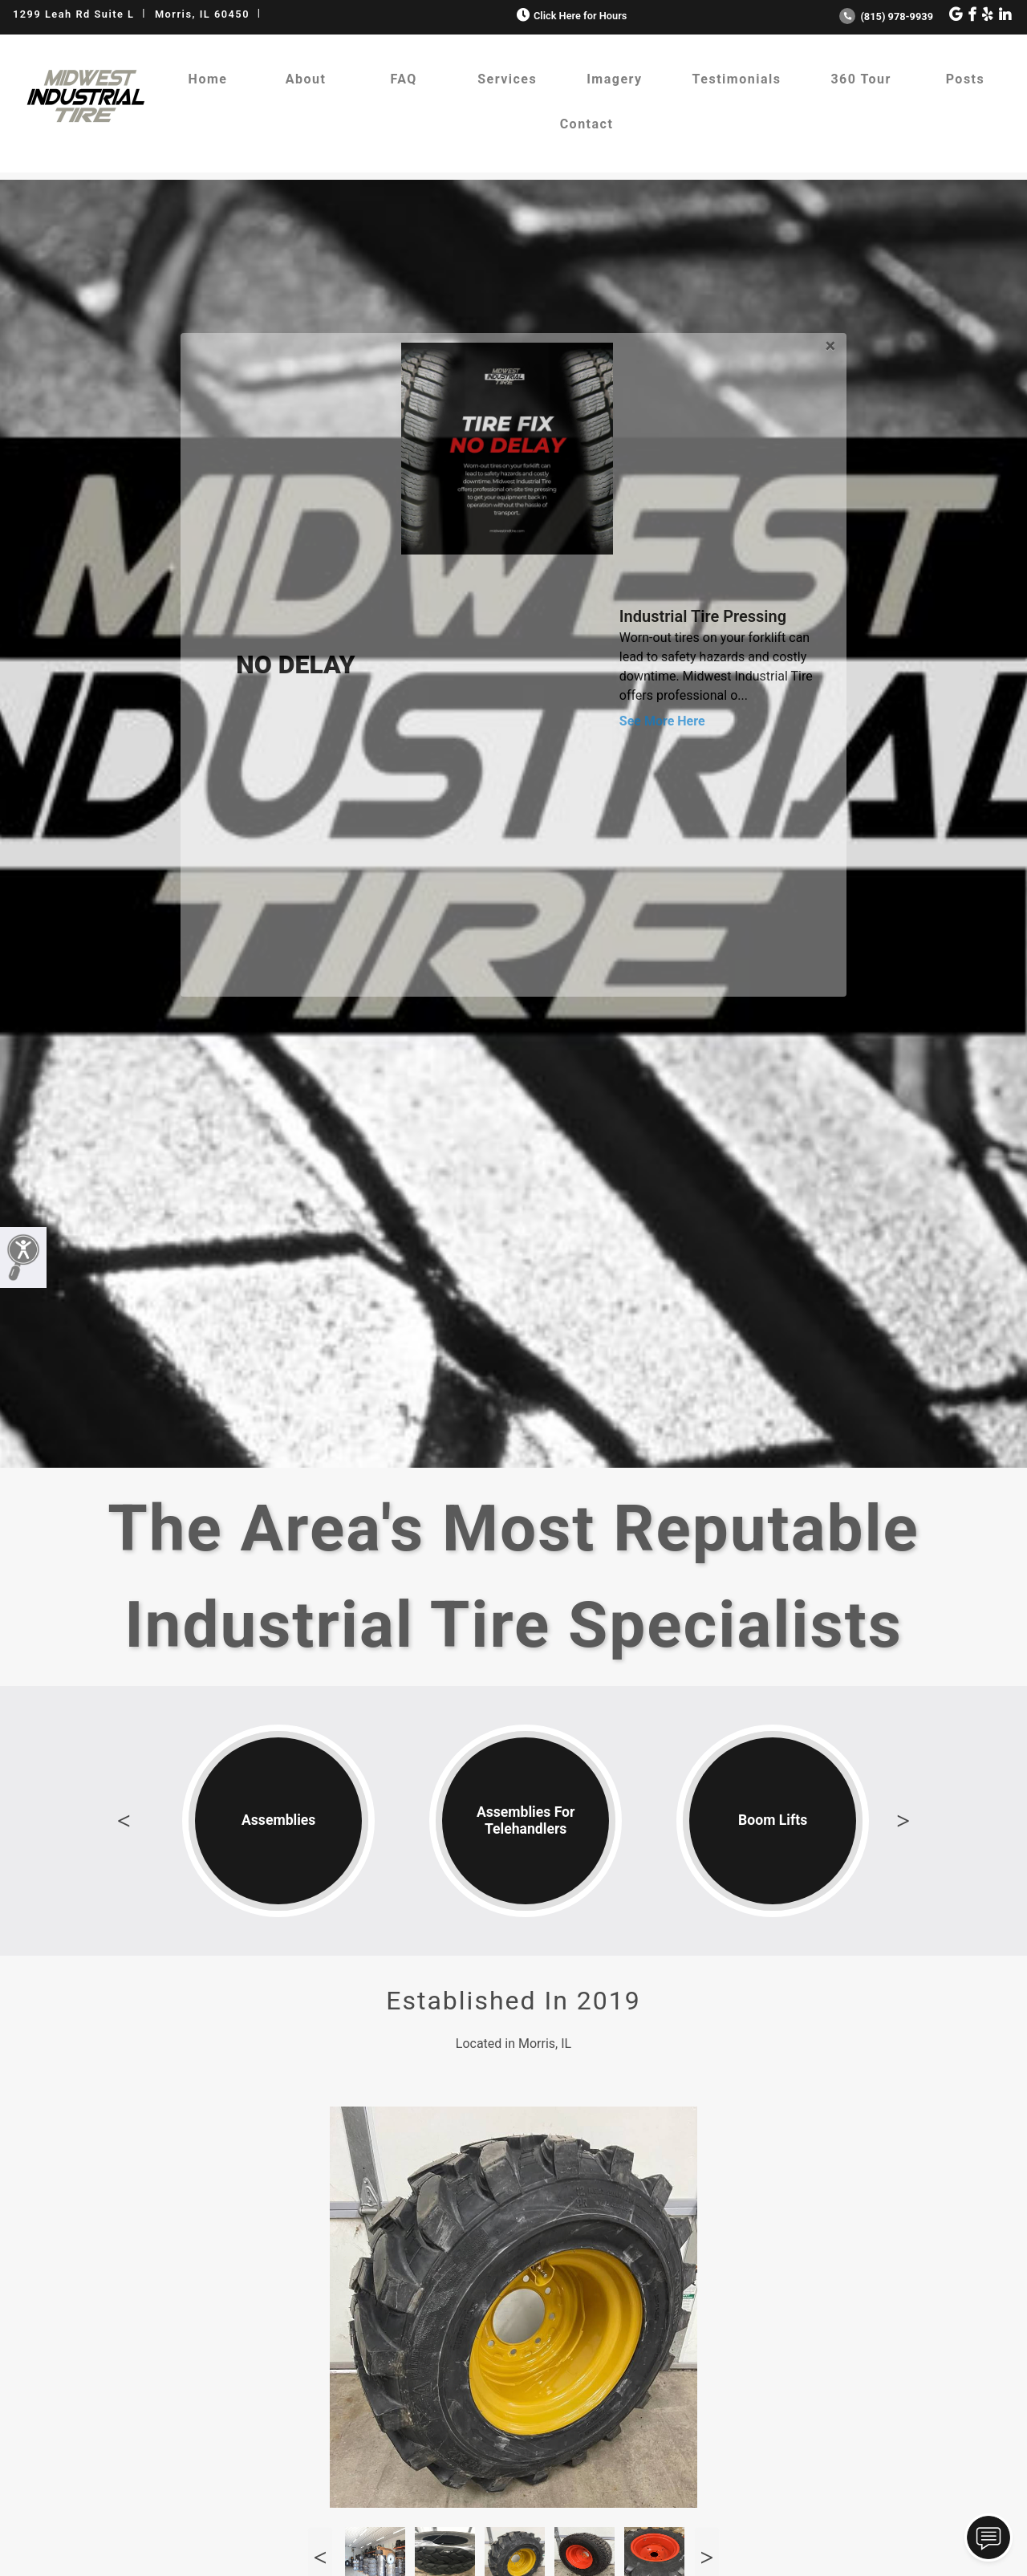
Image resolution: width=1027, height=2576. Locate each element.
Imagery (614, 79)
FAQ (403, 79)
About (306, 79)
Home (208, 79)
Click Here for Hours (570, 16)
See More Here (662, 721)
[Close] (830, 343)
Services (507, 79)
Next (903, 1821)
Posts (965, 79)
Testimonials (736, 79)
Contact (587, 124)
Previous (124, 1821)
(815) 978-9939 (886, 16)
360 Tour (860, 79)
